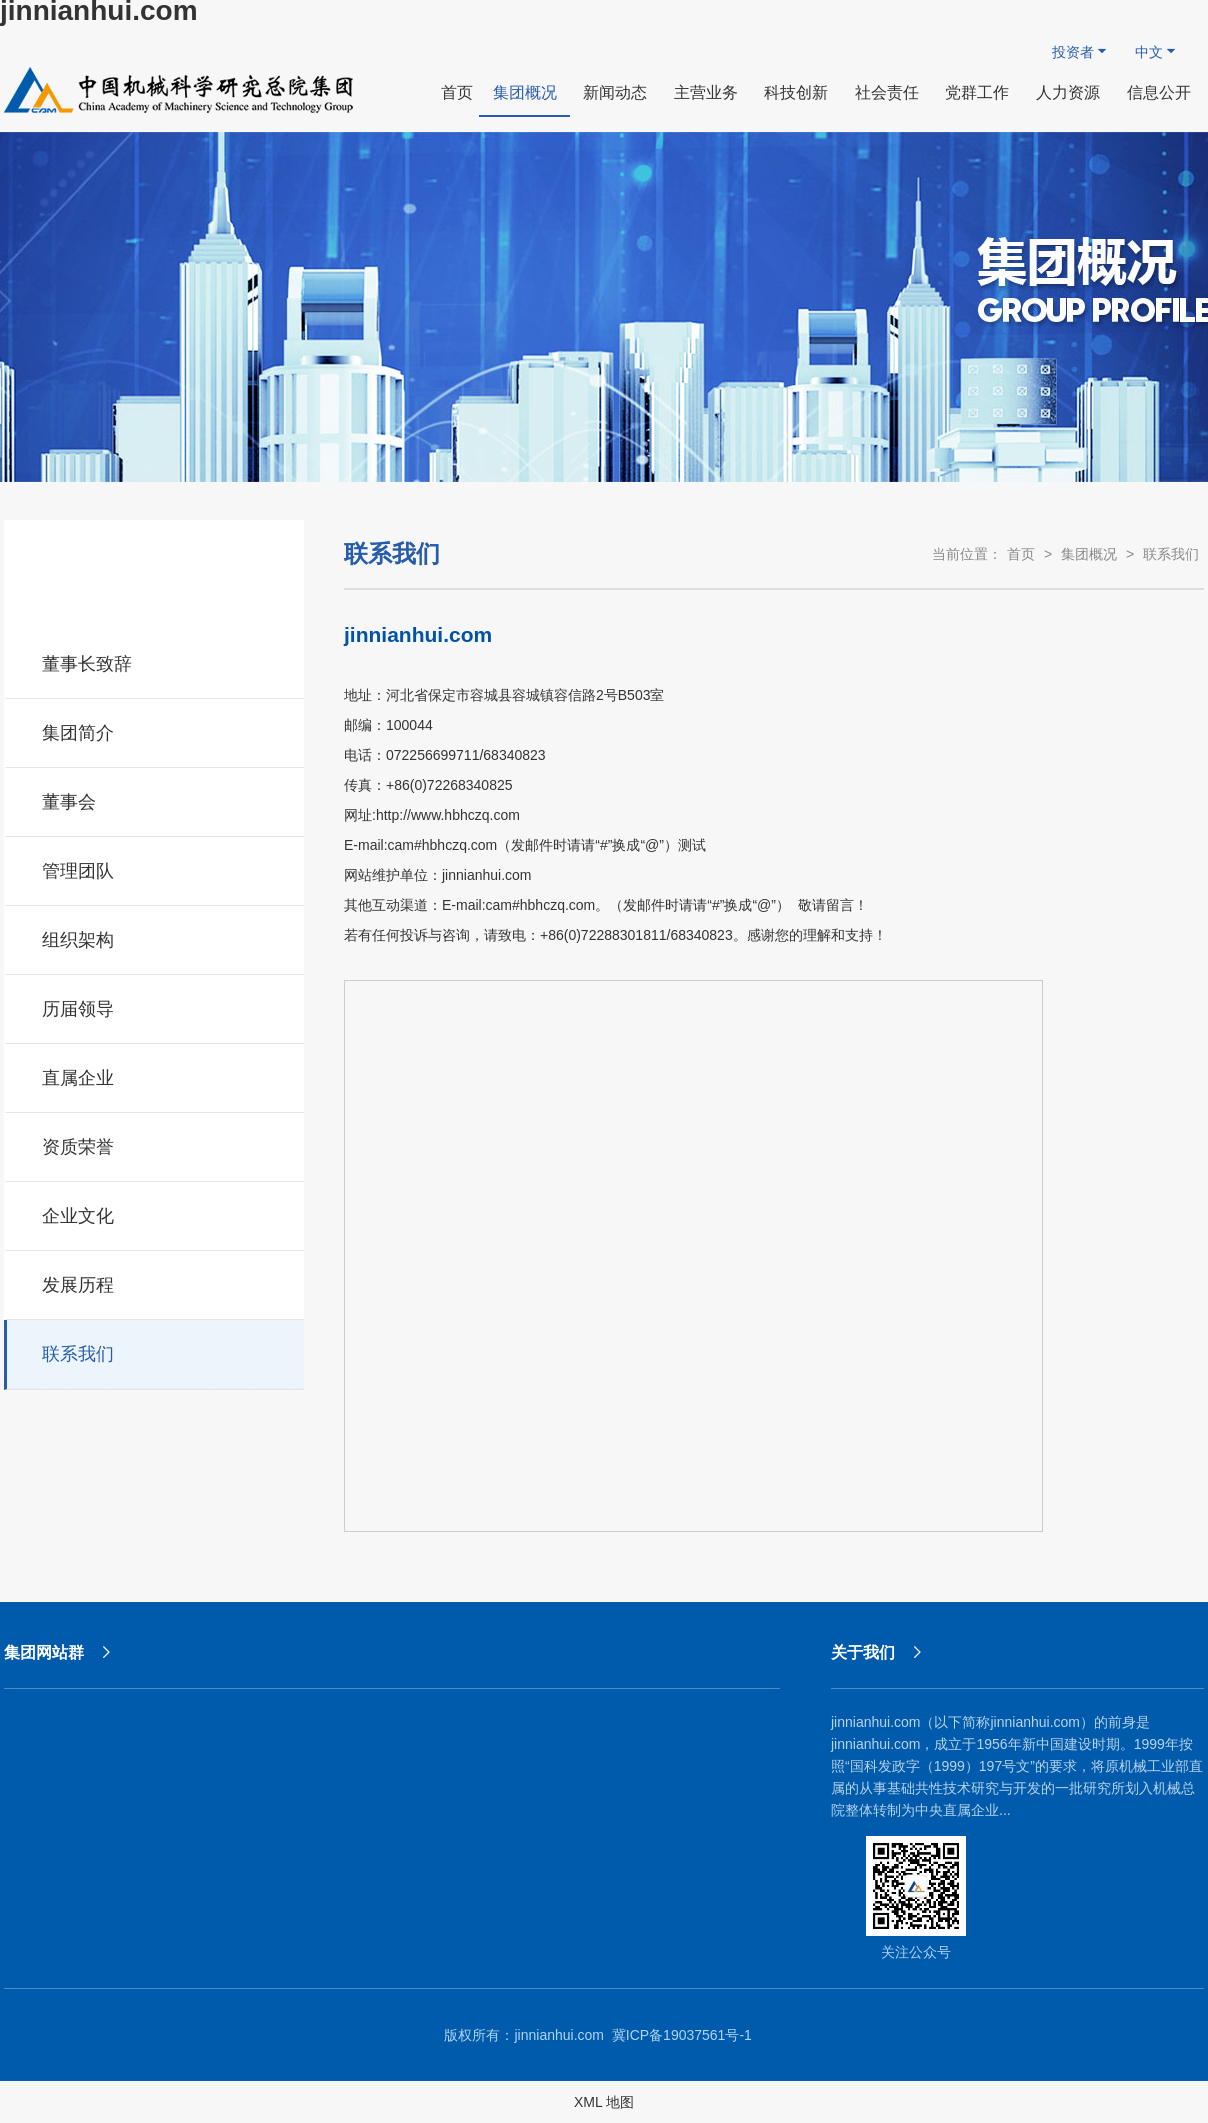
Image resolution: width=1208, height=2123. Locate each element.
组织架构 (155, 937)
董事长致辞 (155, 661)
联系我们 (155, 1351)
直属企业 (155, 1075)
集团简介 (155, 730)
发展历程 (155, 1282)
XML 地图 (604, 2102)
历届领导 (155, 1006)
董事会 (155, 799)
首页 (1021, 554)
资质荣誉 (155, 1144)
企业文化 (155, 1213)
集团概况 (1089, 554)
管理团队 (155, 868)
